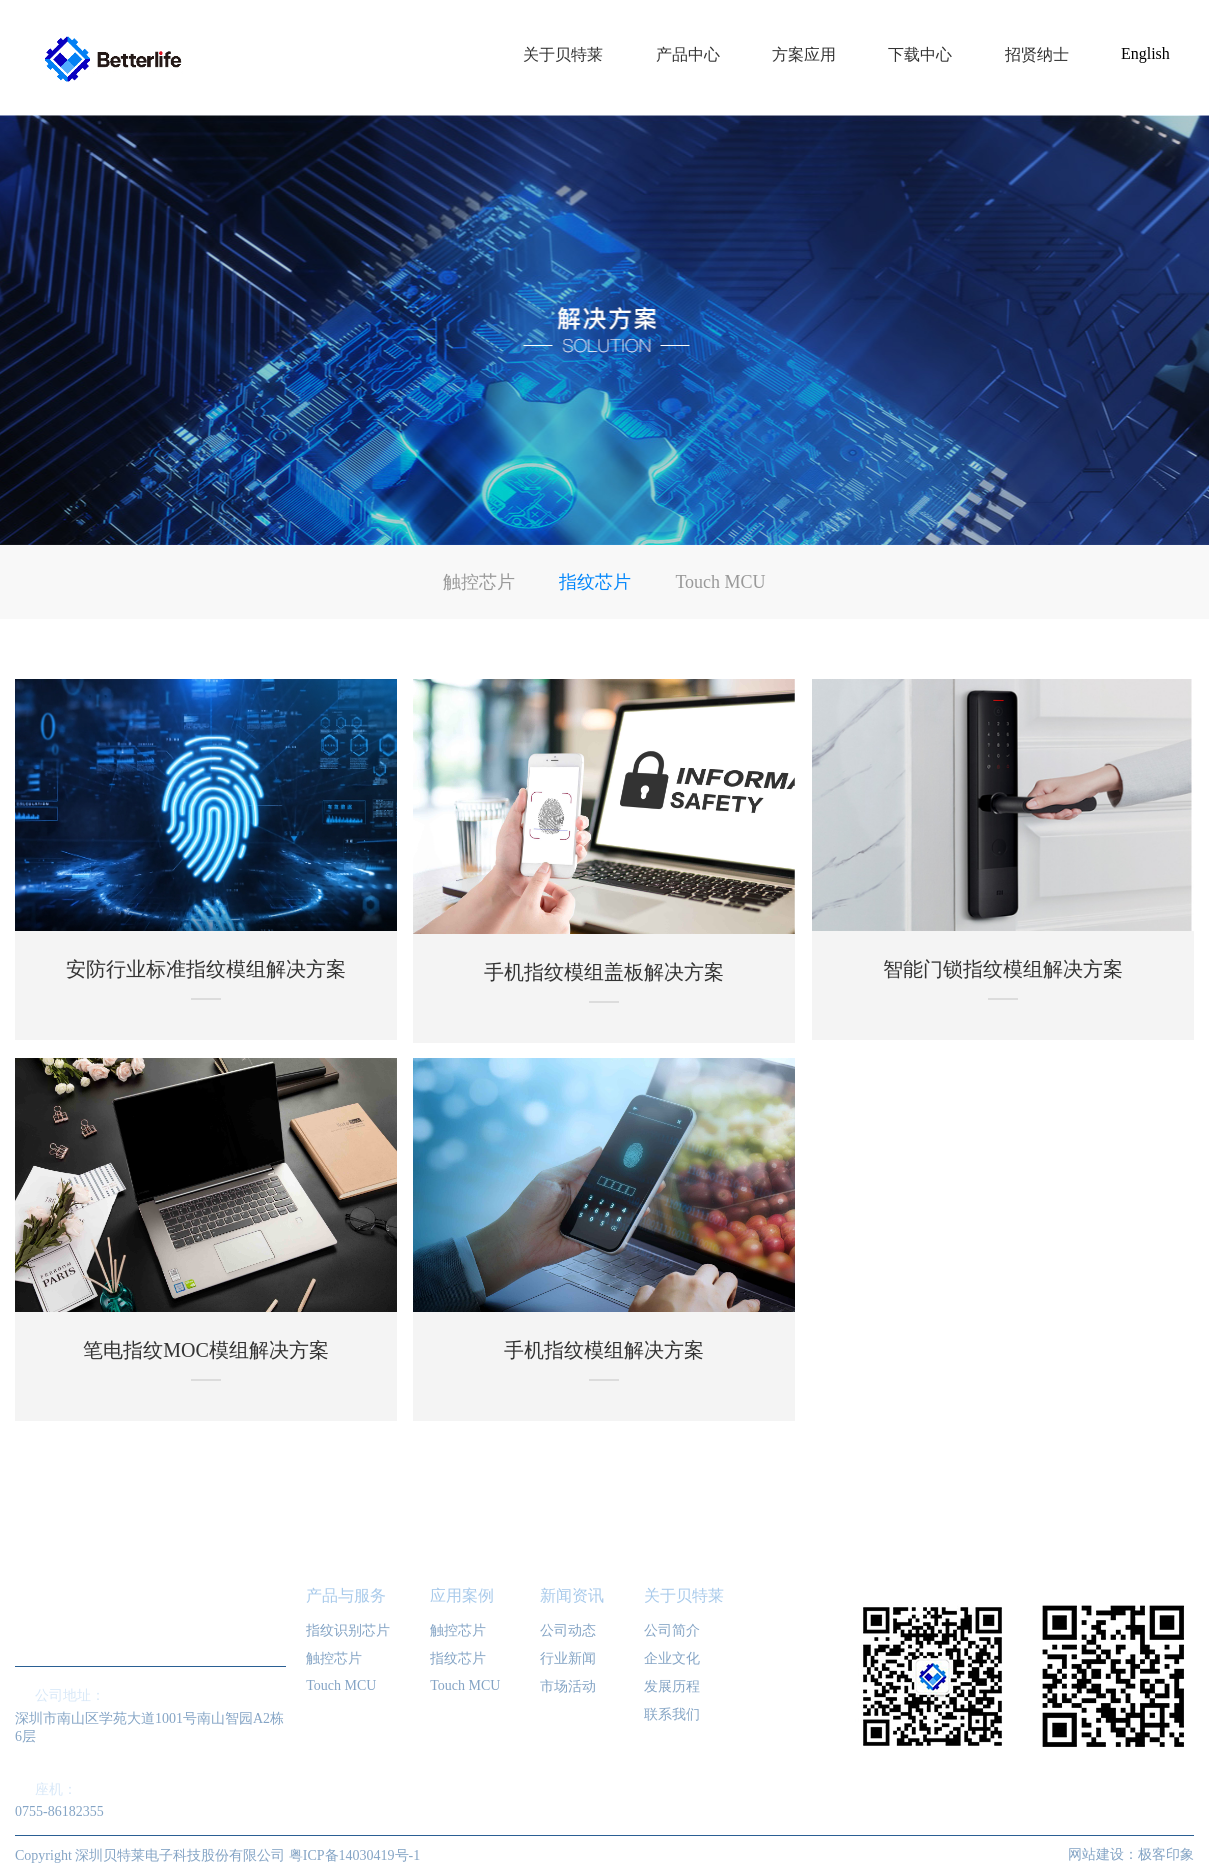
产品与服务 (346, 1595)
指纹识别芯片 (348, 1630)
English (1145, 53)
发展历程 (672, 1686)
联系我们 (672, 1714)
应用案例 (462, 1595)
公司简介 (672, 1630)
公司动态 (568, 1630)
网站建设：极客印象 (1131, 1854)
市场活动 (568, 1686)
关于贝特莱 (684, 1595)
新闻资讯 (572, 1595)
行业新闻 (568, 1658)
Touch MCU (720, 582)
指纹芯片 (595, 582)
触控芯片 (479, 582)
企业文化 (672, 1658)
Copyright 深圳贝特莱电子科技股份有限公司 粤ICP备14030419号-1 (217, 1855)
